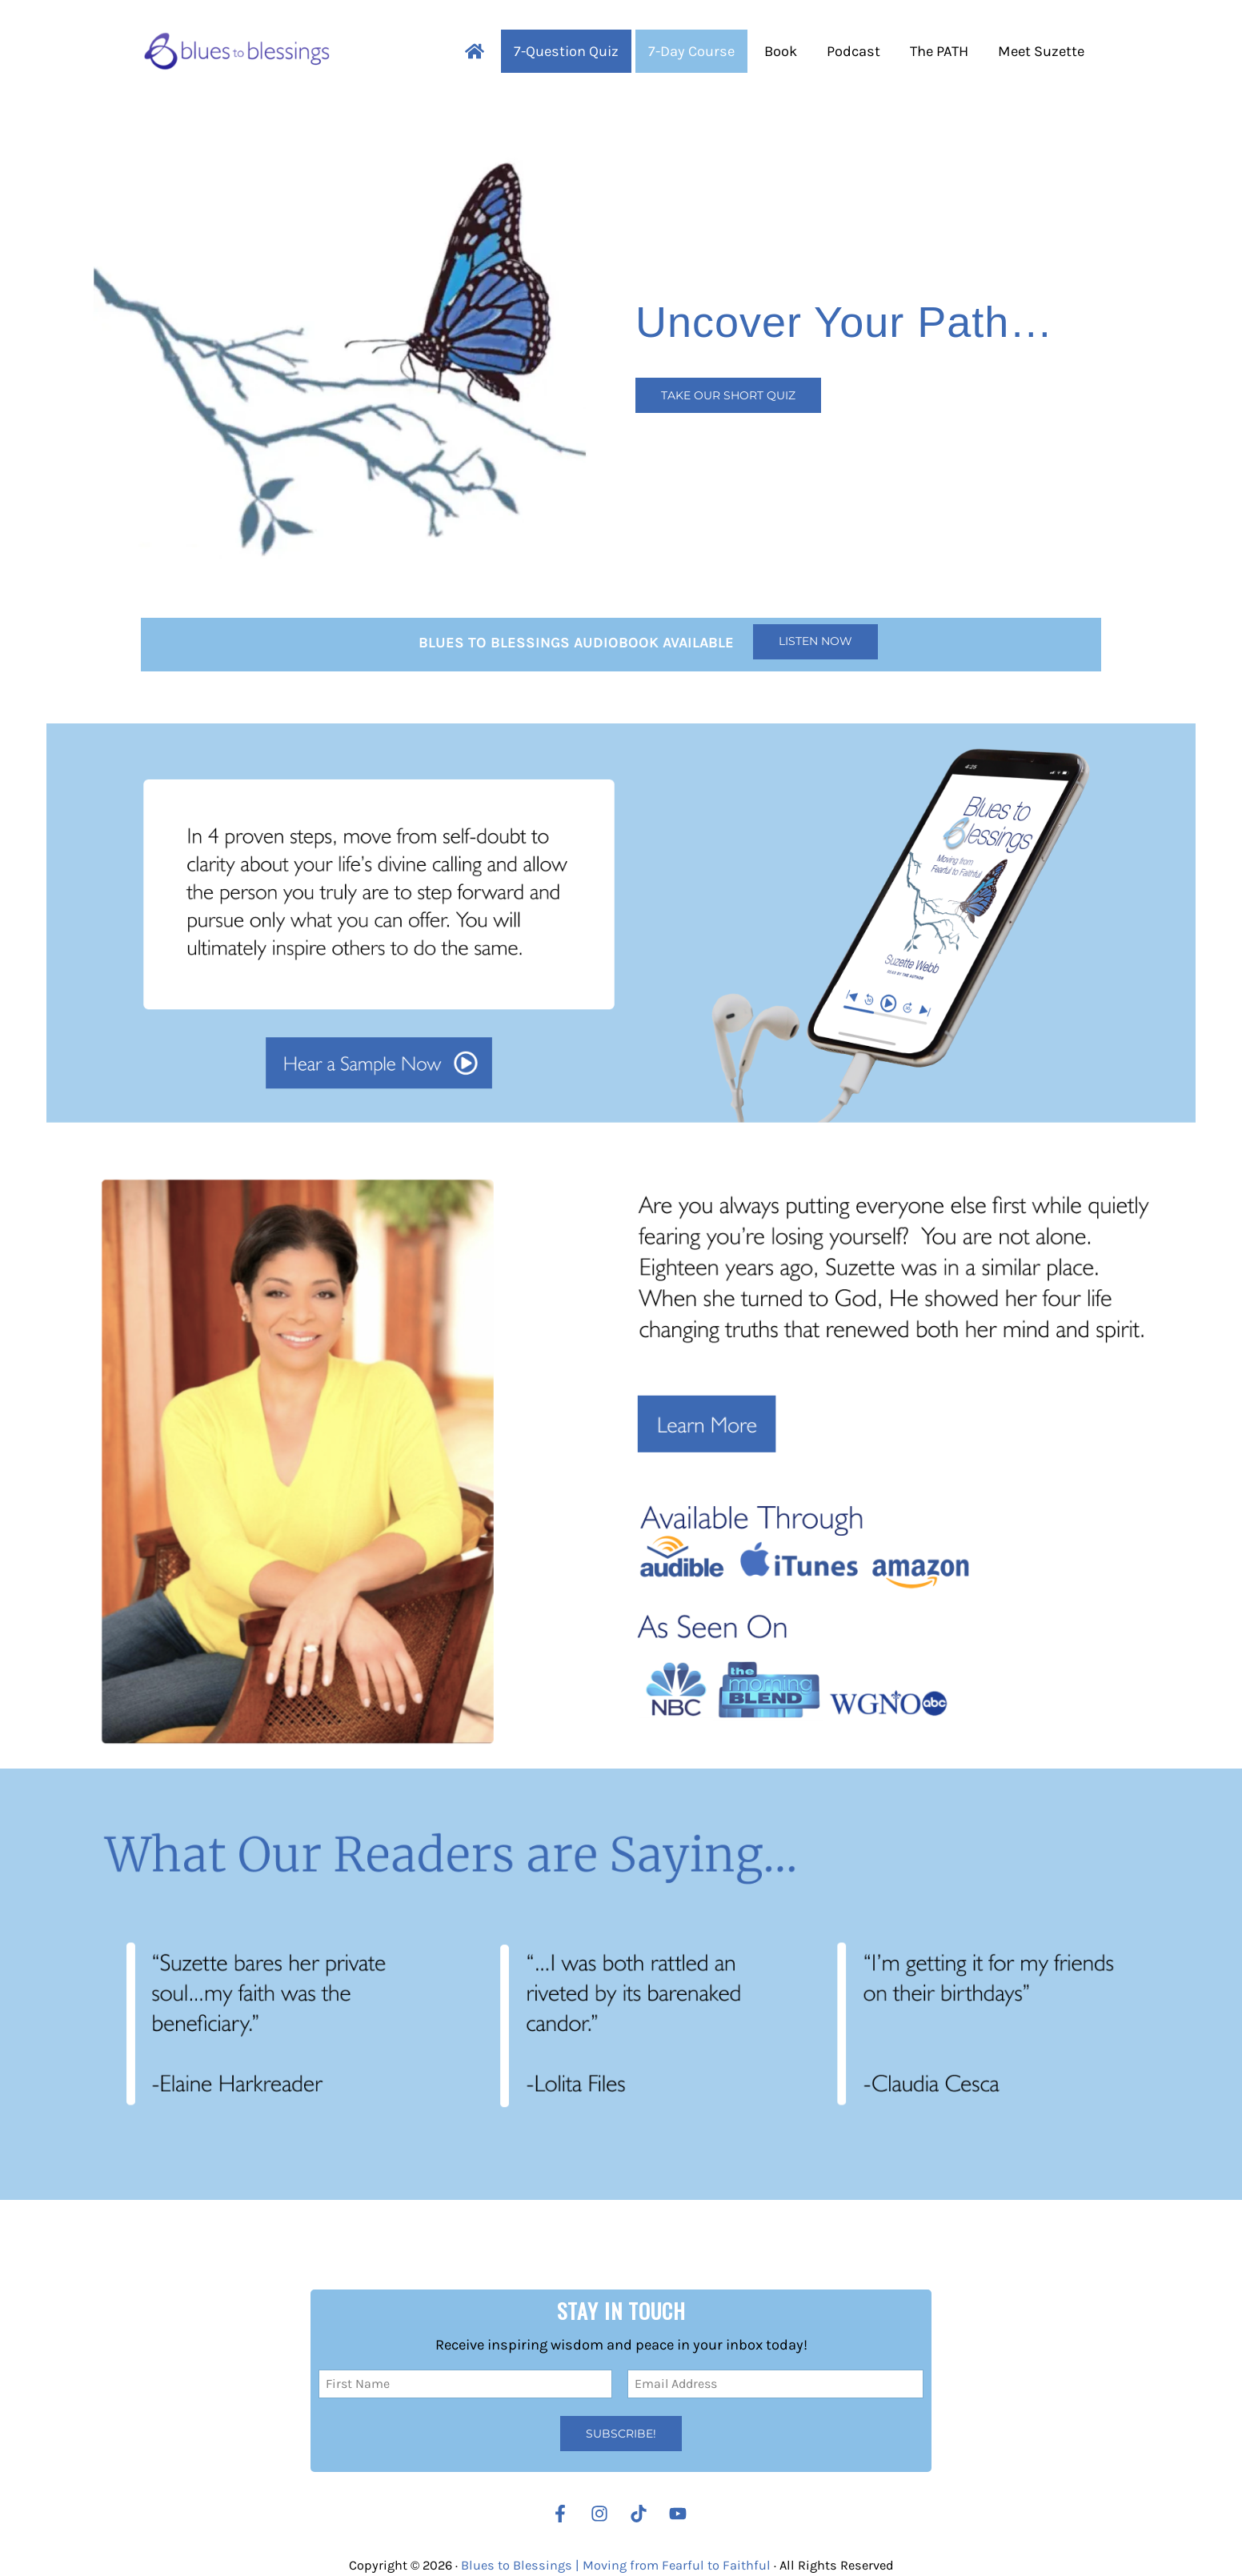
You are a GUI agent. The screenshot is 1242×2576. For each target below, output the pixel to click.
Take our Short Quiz (728, 395)
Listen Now (815, 641)
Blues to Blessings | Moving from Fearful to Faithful (616, 2565)
